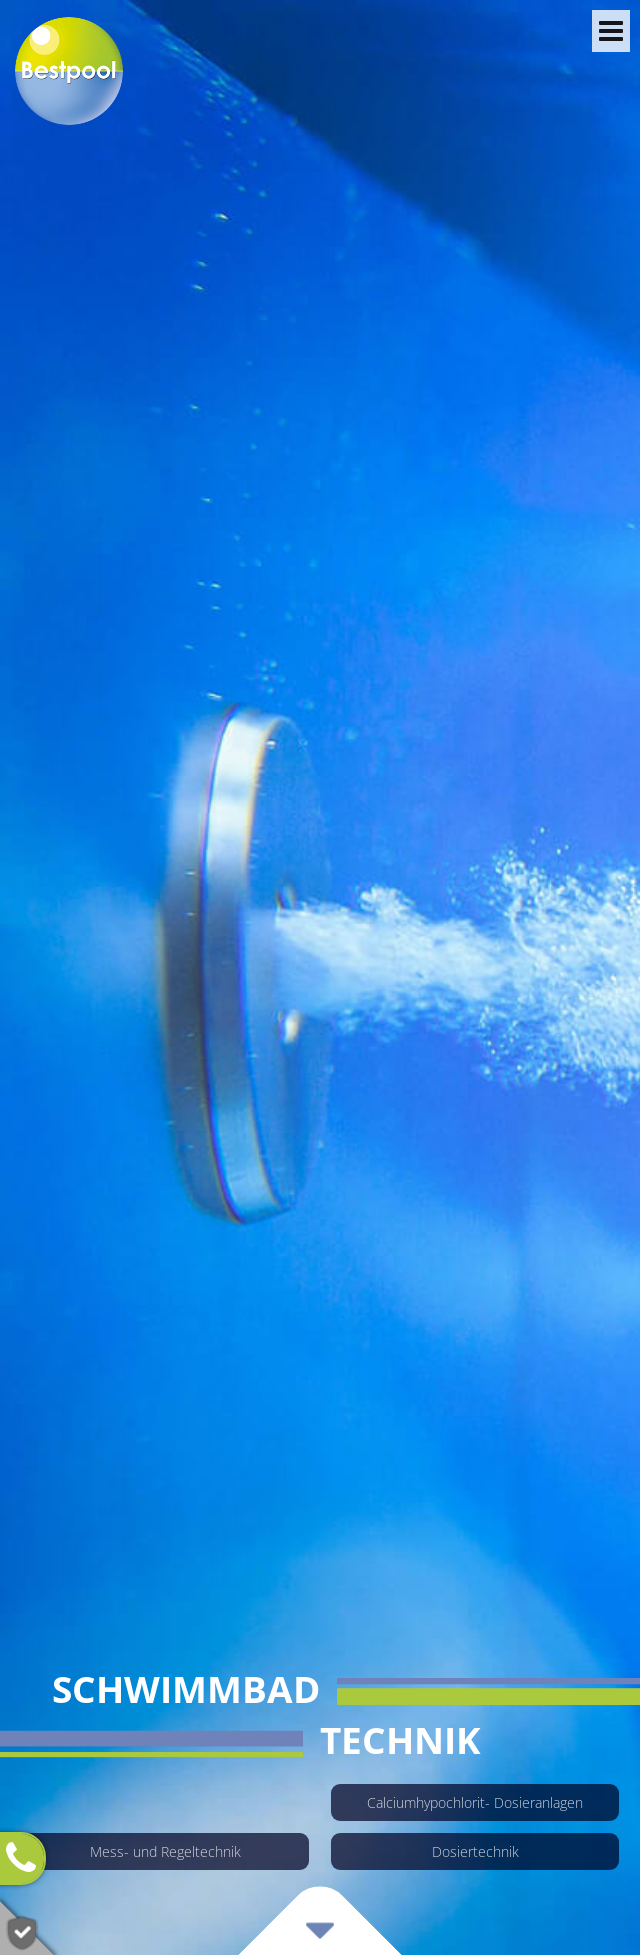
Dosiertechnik (475, 1851)
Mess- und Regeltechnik (165, 1851)
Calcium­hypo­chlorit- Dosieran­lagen (475, 1802)
